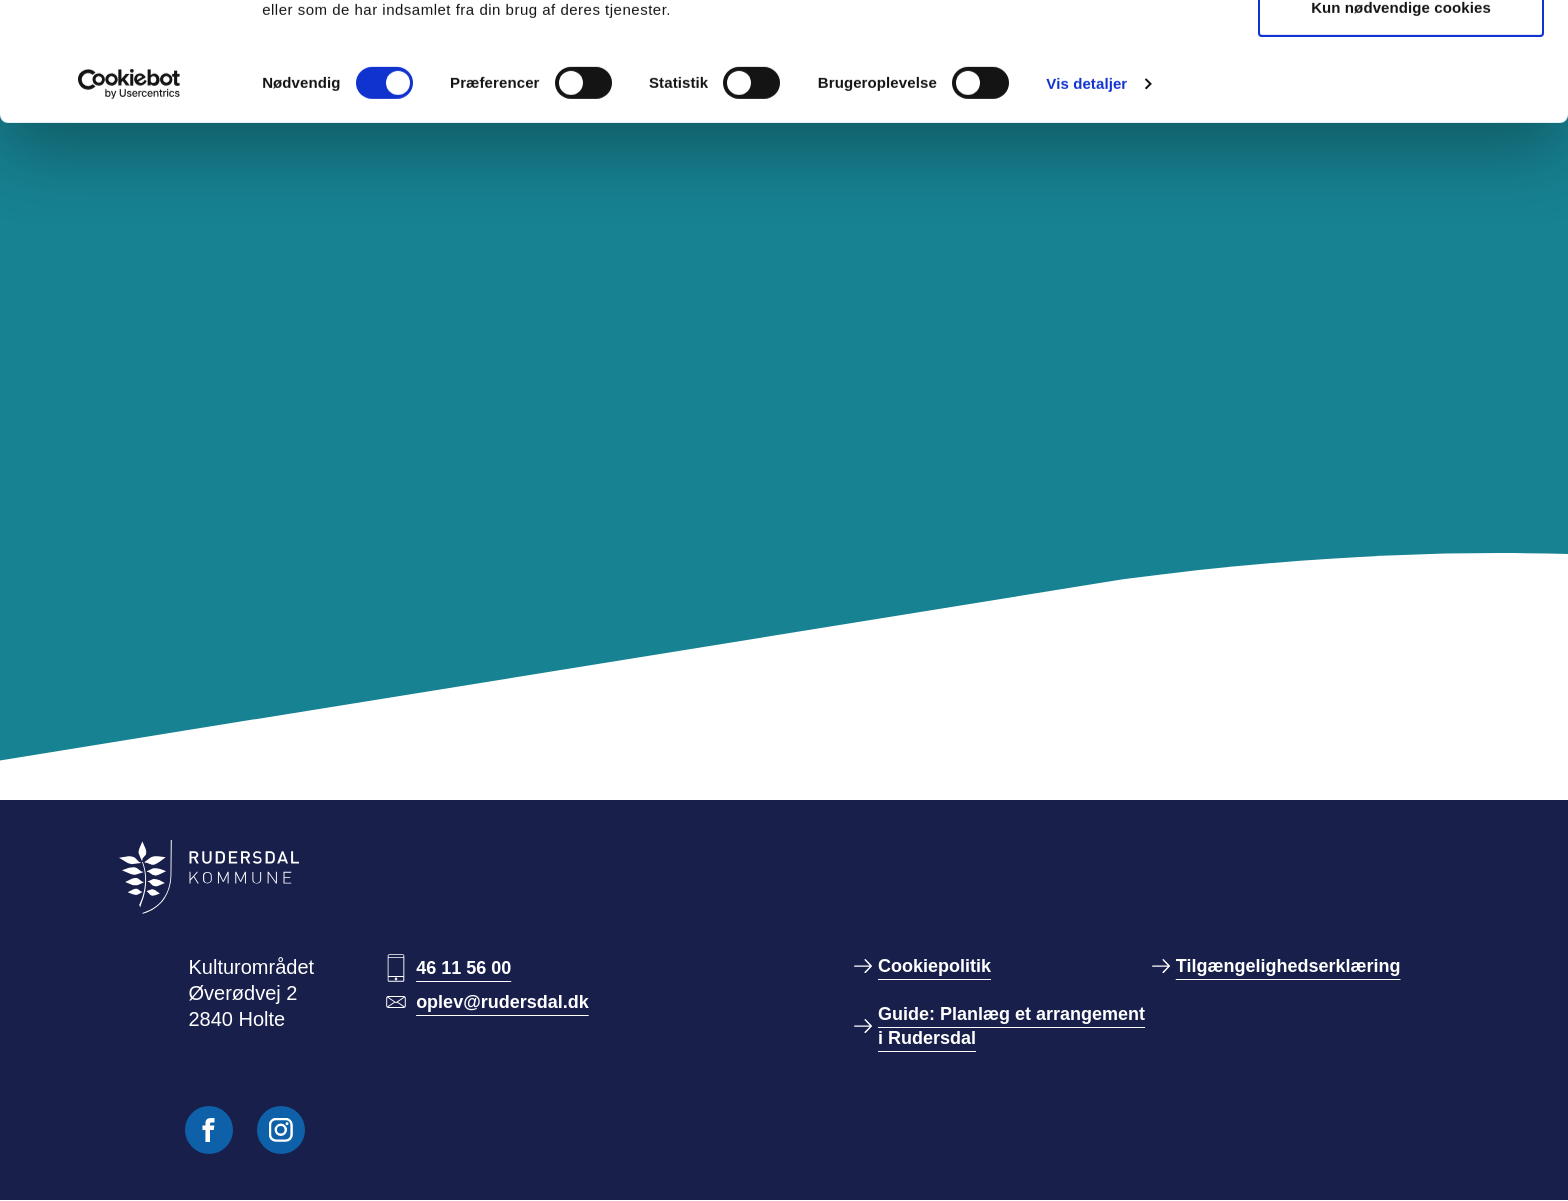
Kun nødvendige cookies (1401, 118)
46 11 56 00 (463, 968)
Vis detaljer (1086, 194)
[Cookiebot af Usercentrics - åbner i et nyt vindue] (129, 195)
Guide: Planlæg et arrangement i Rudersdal (1011, 1026)
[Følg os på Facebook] (209, 1130)
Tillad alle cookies (1401, 52)
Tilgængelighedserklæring (1288, 966)
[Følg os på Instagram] (281, 1130)
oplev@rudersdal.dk (502, 1002)
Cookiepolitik (934, 966)
